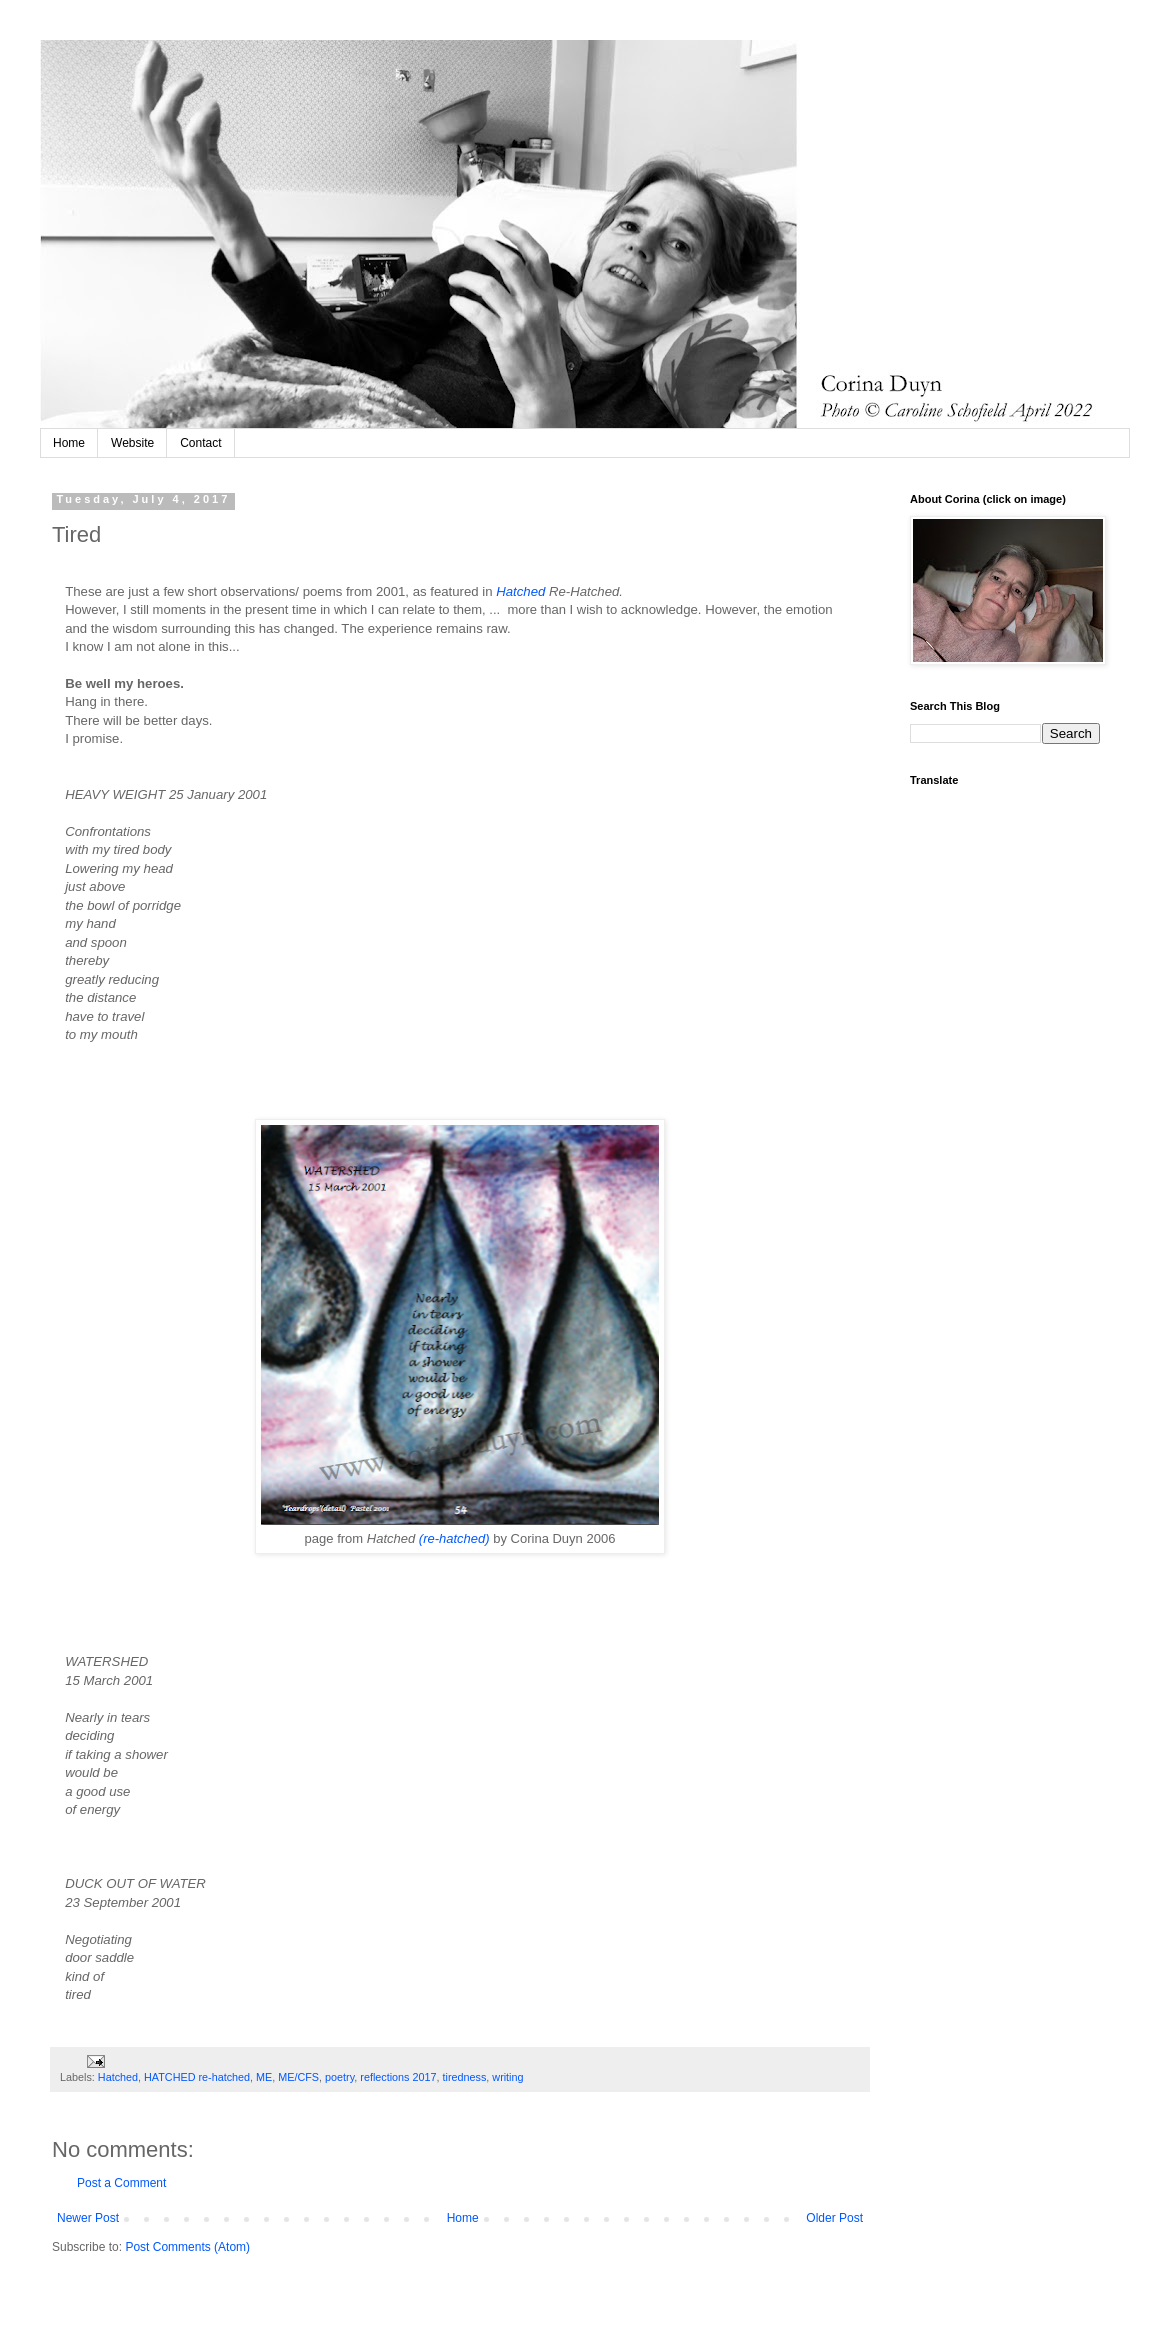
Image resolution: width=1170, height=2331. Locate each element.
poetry (339, 2077)
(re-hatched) (454, 1538)
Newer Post (88, 2218)
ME (264, 2077)
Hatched (520, 591)
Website (132, 443)
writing (507, 2077)
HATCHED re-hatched (197, 2077)
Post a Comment (121, 2183)
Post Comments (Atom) (187, 2247)
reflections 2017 (398, 2077)
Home (69, 443)
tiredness (465, 2077)
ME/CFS (298, 2077)
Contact (200, 443)
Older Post (834, 2218)
